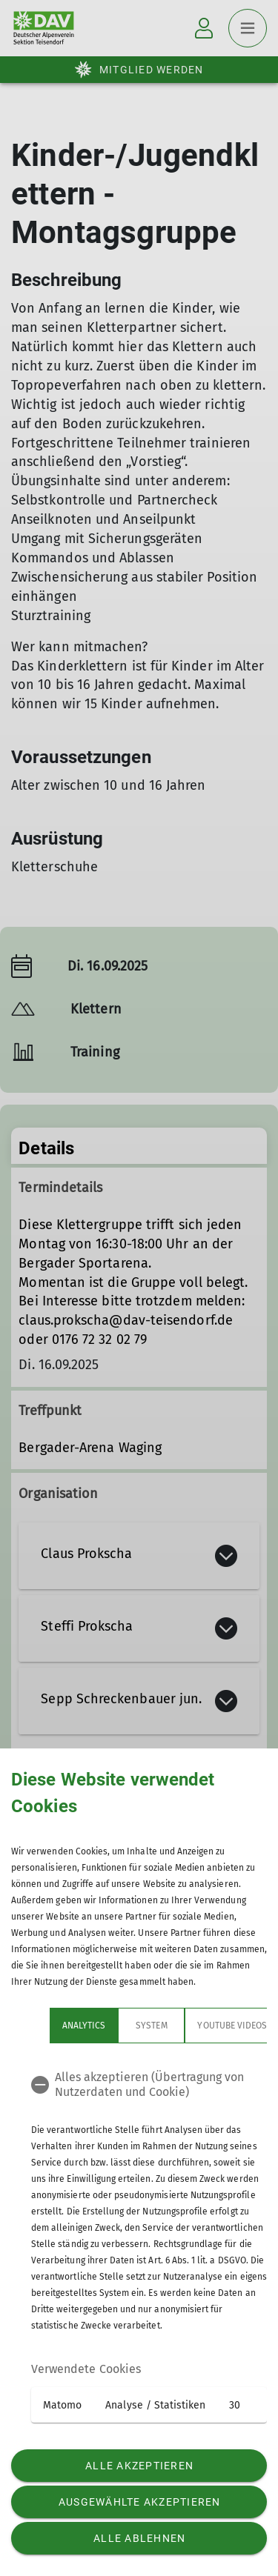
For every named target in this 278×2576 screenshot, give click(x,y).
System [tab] (112, 2025)
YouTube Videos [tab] (193, 2025)
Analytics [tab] (45, 2025)
